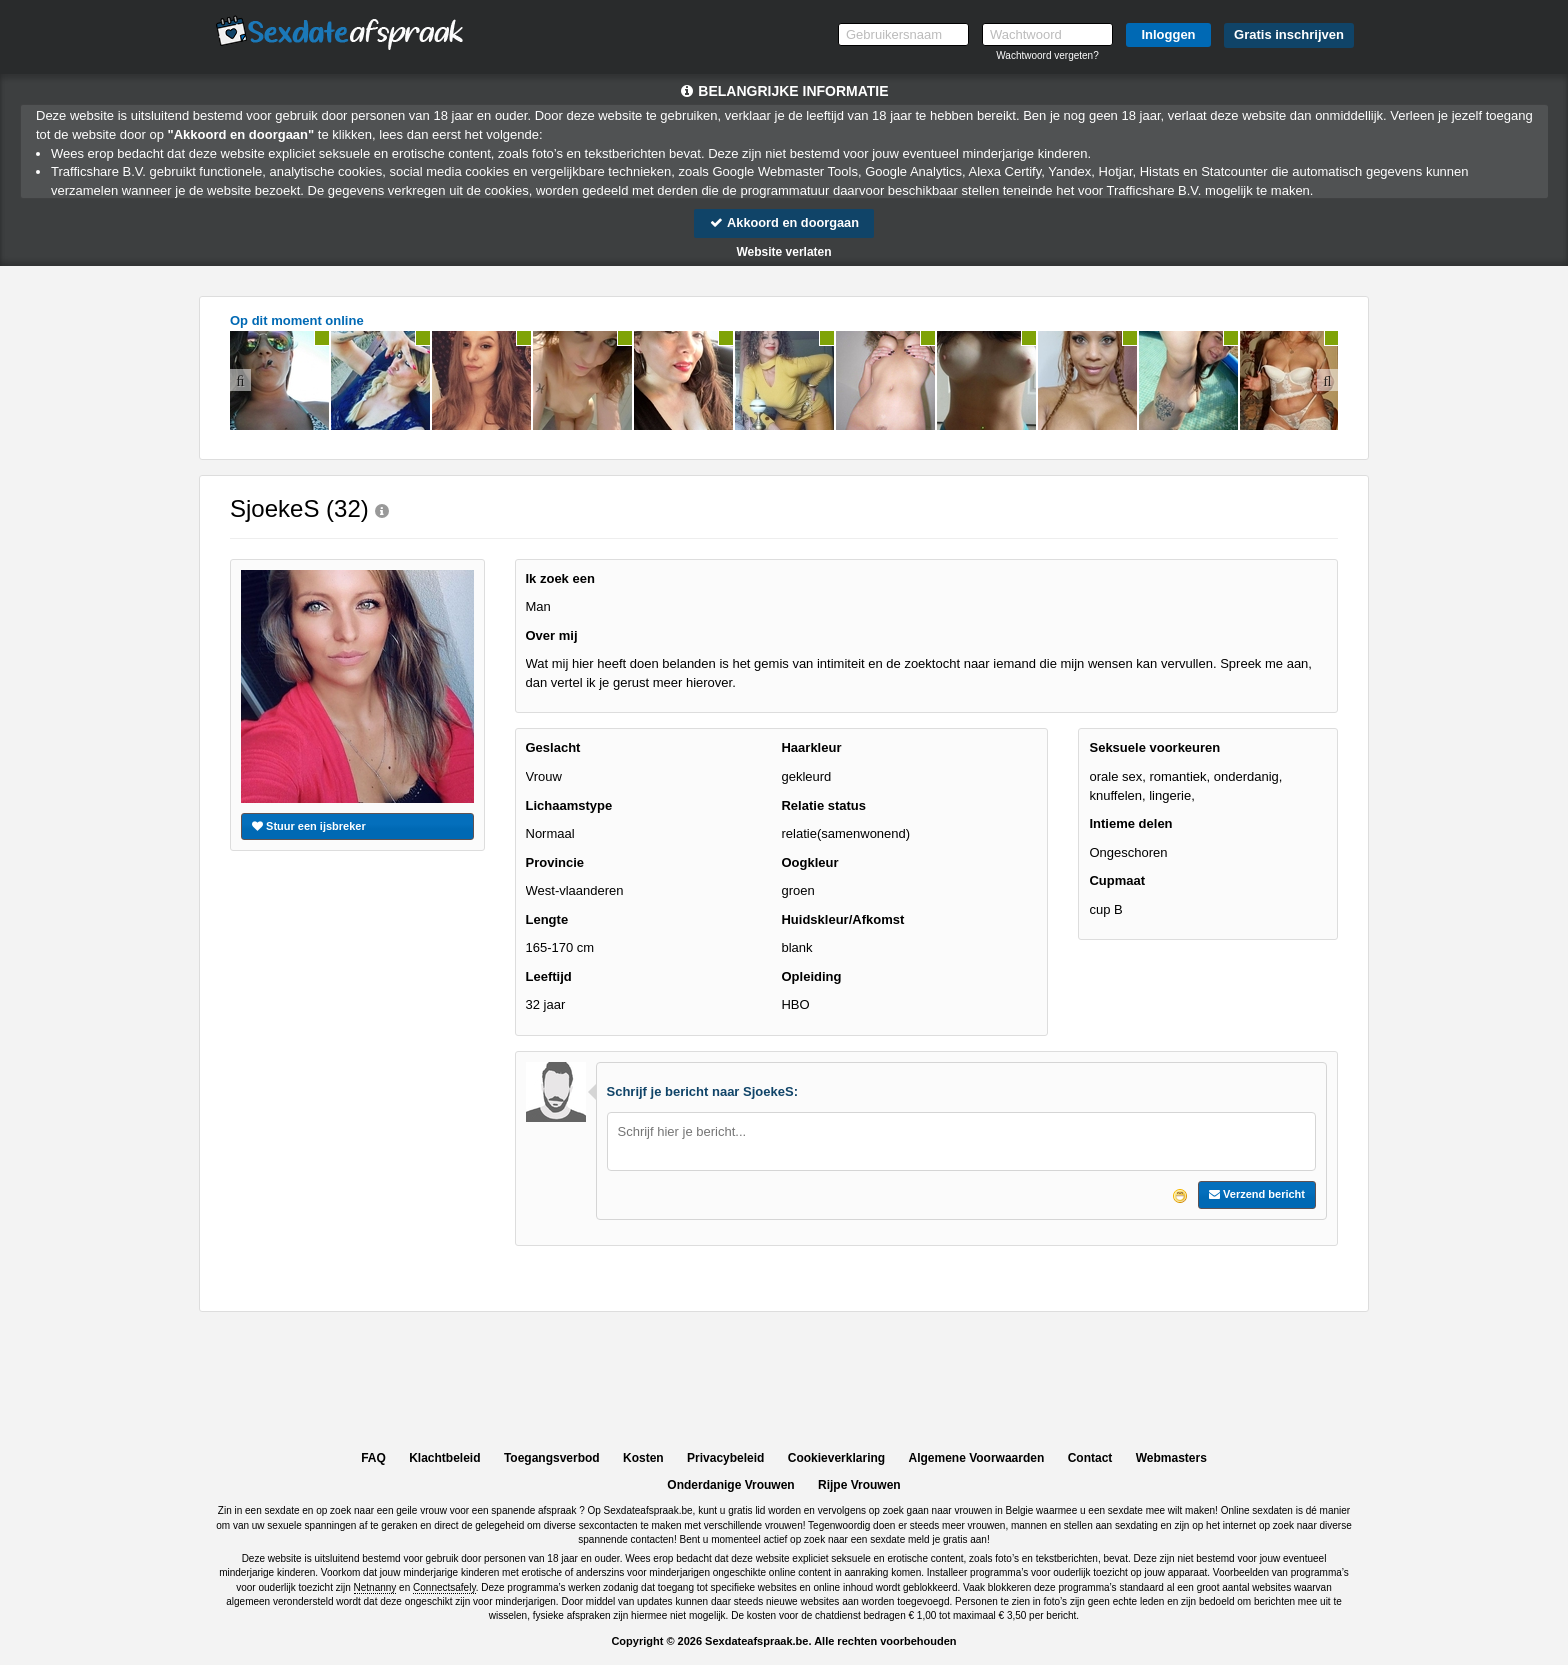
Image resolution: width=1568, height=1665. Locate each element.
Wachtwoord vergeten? (1047, 55)
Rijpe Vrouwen (859, 1485)
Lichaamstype (569, 805)
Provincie (555, 862)
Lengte (547, 919)
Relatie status (823, 805)
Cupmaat (1117, 881)
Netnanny (375, 1587)
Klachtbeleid (444, 1458)
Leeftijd (549, 976)
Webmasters (1171, 1458)
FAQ (373, 1458)
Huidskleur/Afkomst (842, 919)
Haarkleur (811, 748)
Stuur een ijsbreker (309, 826)
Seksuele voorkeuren (1154, 748)
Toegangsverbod (552, 1458)
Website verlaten (783, 252)
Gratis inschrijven (1289, 34)
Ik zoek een (560, 578)
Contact (1090, 1458)
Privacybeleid (725, 1458)
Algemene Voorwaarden (976, 1458)
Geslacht (553, 748)
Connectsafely (444, 1587)
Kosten (643, 1458)
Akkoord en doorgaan (784, 222)
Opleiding (811, 976)
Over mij (552, 635)
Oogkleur (809, 862)
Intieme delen (1130, 823)
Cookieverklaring (836, 1458)
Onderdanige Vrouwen (730, 1485)
